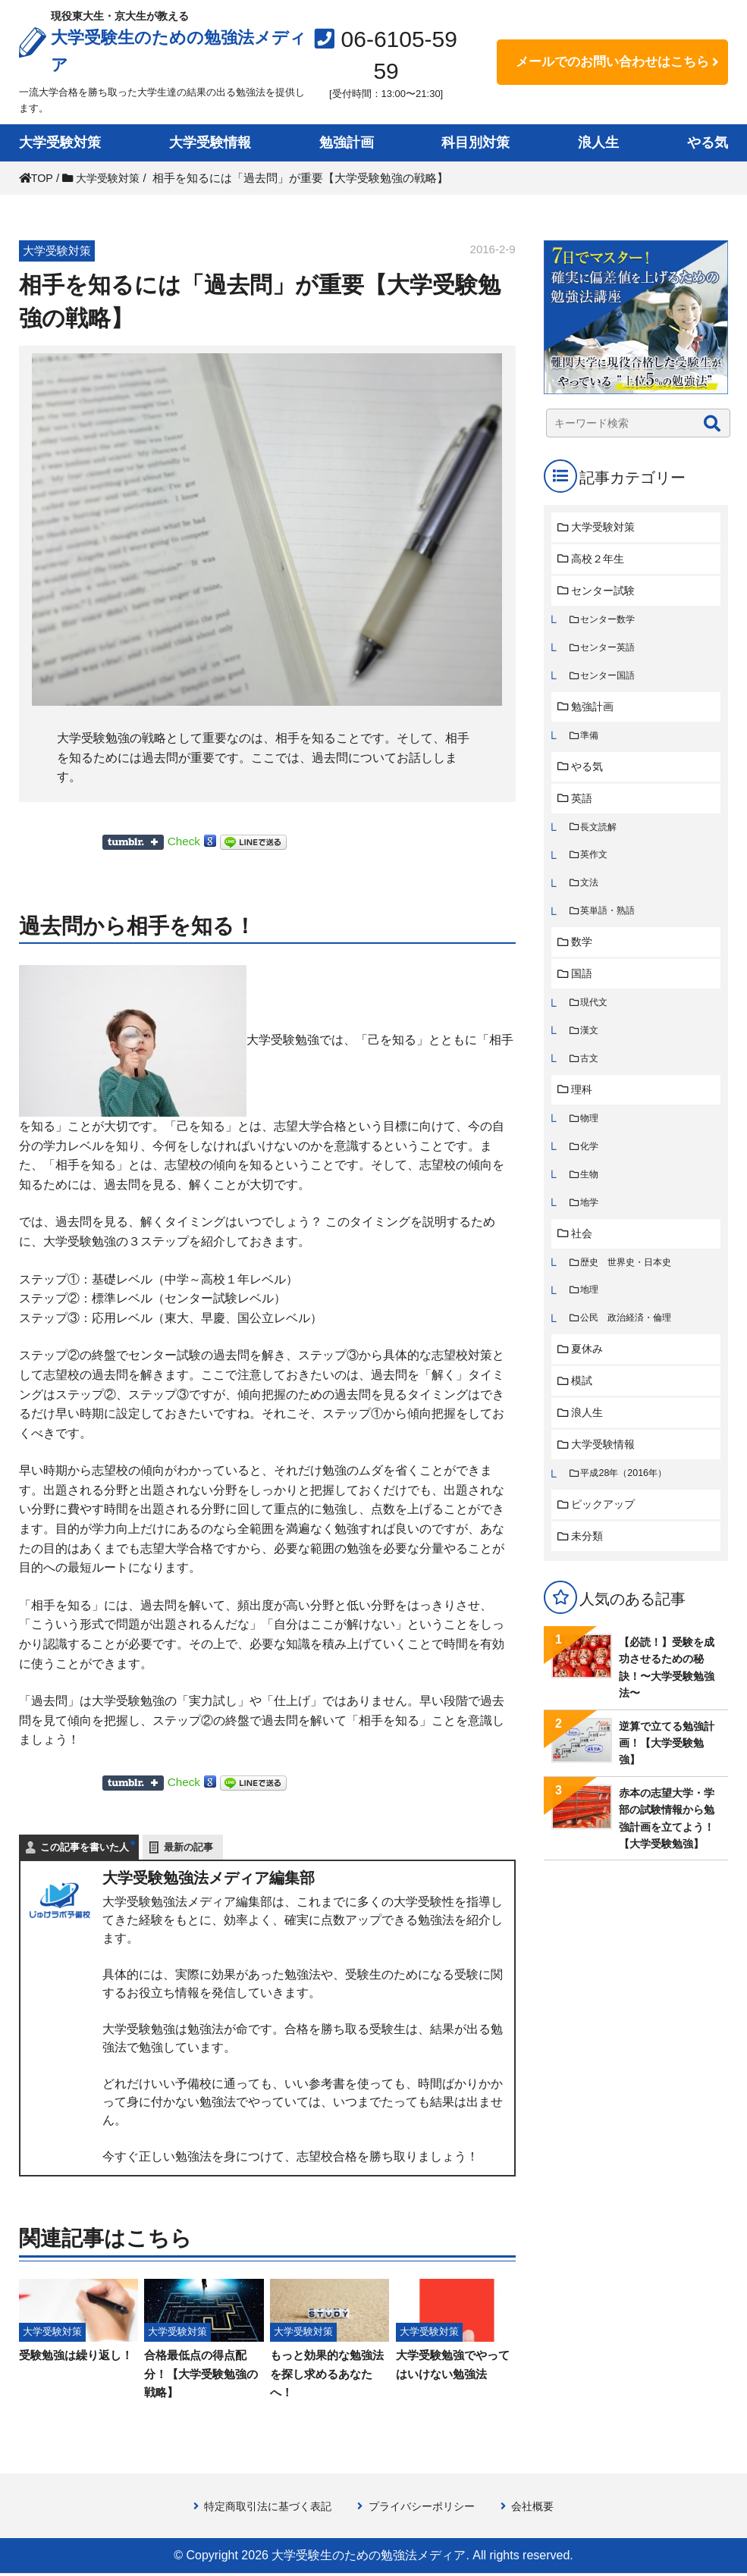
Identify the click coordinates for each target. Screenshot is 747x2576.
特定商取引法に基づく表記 (262, 2508)
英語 (583, 804)
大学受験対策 (60, 142)
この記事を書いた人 (84, 1847)
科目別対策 (475, 142)
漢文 (591, 1042)
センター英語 (610, 651)
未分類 (589, 1560)
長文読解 (600, 834)
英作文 (595, 863)
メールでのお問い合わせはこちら (612, 62)
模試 (583, 1401)
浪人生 (598, 142)
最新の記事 (188, 1847)
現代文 (595, 1014)
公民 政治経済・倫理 (630, 1337)
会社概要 (541, 2508)
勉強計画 (346, 142)
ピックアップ (606, 1527)
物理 (591, 1133)
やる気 (707, 142)
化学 (591, 1161)
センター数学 (610, 622)
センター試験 (606, 592)
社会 (583, 1250)
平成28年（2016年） (627, 1496)
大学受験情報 (210, 142)
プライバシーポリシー (425, 2508)
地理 (591, 1309)
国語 (583, 984)
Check (185, 841)
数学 (583, 951)
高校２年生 (600, 559)
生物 (591, 1190)
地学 (591, 1218)
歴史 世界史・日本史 (630, 1280)
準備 (591, 740)
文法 (591, 892)
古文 (591, 1071)
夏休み (589, 1368)
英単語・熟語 (610, 920)
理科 (583, 1103)
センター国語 (610, 679)
